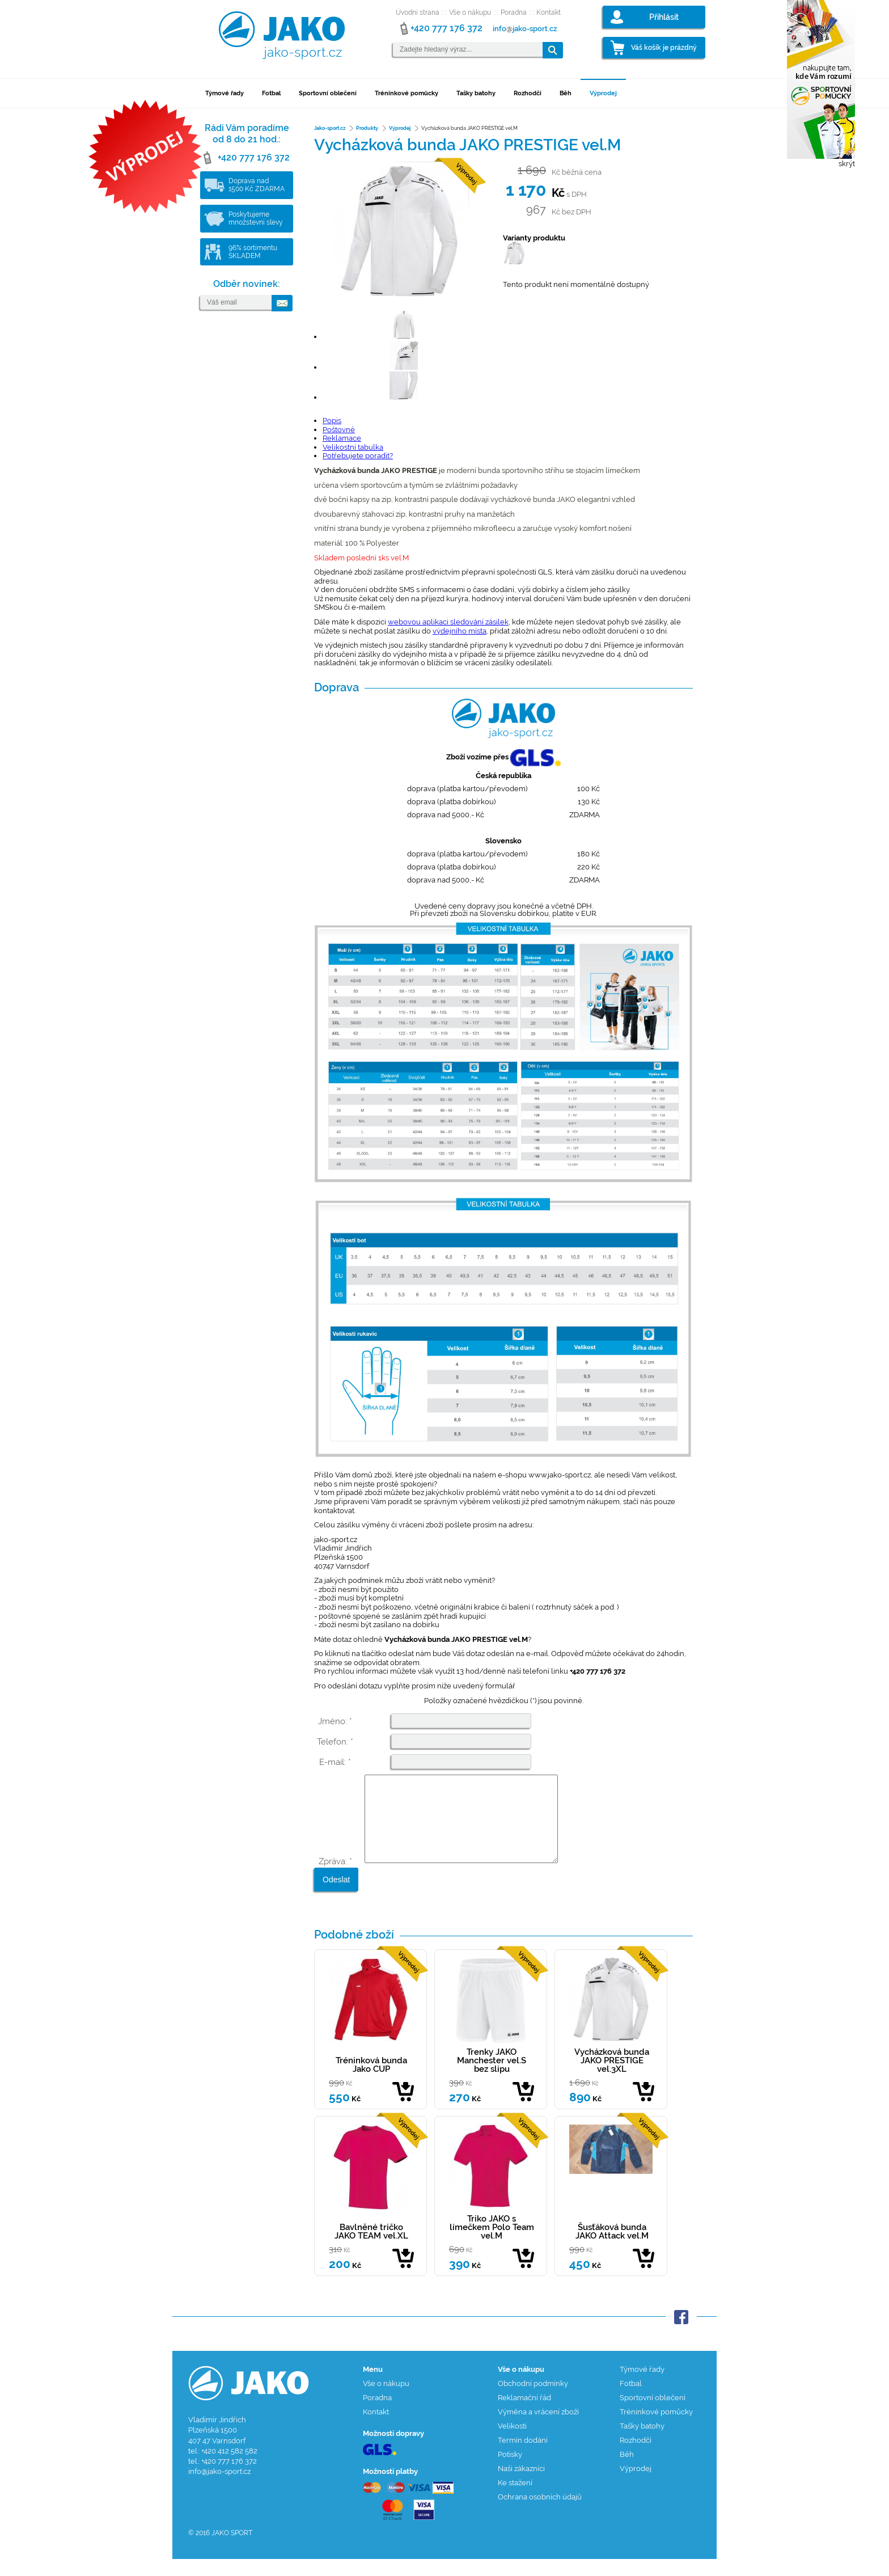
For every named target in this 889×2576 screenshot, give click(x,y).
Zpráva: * (335, 1878)
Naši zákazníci (521, 2485)
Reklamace (342, 438)
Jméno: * (335, 1721)
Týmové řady (224, 93)
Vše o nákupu (470, 12)
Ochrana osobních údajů (540, 2514)
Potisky (510, 2471)
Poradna (514, 12)
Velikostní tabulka (353, 447)
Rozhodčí (527, 93)
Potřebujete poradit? (358, 455)
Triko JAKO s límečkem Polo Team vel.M (492, 2244)
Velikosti (512, 2443)
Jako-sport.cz (329, 128)
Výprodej (603, 93)
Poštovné (339, 429)
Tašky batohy (476, 93)
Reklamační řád (524, 2414)
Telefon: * (335, 1742)
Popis (332, 420)
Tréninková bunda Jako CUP (371, 2081)
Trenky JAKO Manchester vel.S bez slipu (491, 2077)
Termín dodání (523, 2457)
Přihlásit (664, 17)
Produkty (367, 128)
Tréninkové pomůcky (406, 93)
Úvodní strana (417, 12)
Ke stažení (515, 2499)
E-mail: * (335, 1762)
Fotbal (271, 93)
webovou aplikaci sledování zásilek (448, 622)
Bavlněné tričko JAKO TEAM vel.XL (371, 2248)
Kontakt (548, 12)
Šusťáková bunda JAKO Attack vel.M (612, 2248)
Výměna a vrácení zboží (538, 2429)
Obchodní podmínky (533, 2400)
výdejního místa (459, 631)
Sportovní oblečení (328, 93)
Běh (566, 93)
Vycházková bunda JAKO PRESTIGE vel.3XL (611, 2077)
